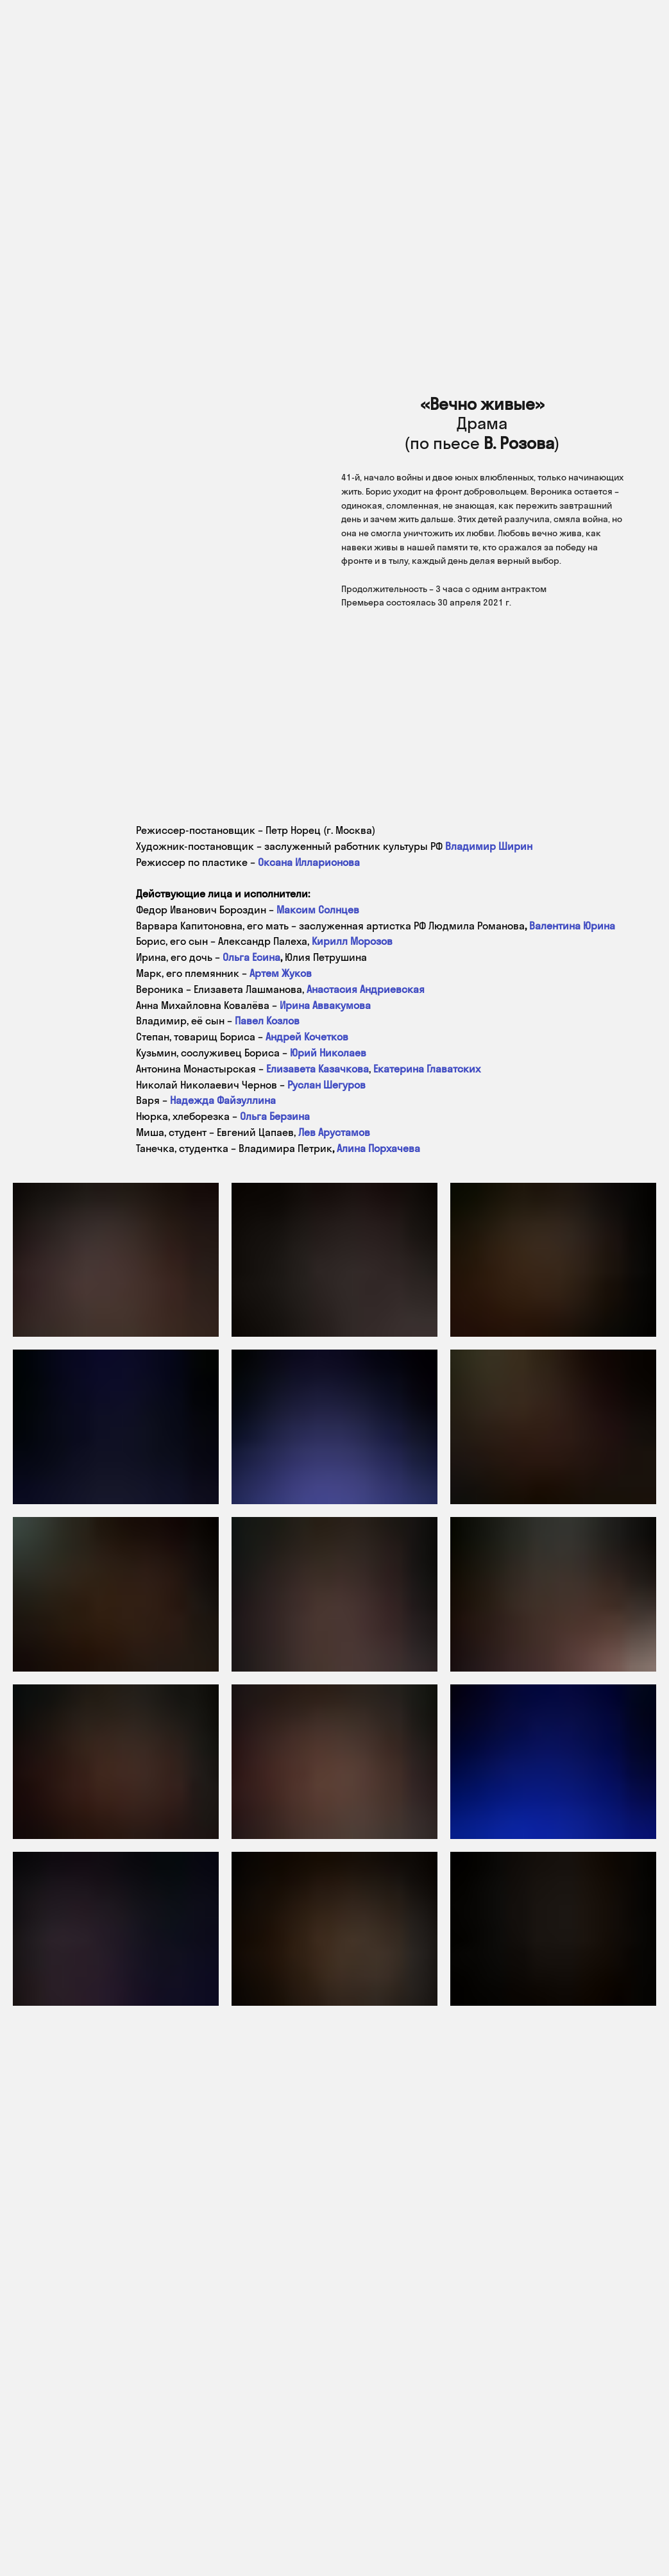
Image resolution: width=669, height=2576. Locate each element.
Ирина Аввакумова (325, 1005)
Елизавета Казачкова (317, 1068)
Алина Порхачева (378, 1148)
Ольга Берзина (275, 1116)
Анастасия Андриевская (366, 989)
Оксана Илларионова (309, 862)
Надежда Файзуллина (223, 1100)
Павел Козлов (267, 1020)
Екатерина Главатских (426, 1068)
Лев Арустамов (334, 1132)
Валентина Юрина (572, 925)
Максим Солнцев (317, 909)
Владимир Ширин (488, 846)
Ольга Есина (251, 957)
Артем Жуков (281, 973)
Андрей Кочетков (307, 1036)
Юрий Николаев (328, 1052)
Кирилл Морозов (352, 941)
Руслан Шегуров (326, 1084)
